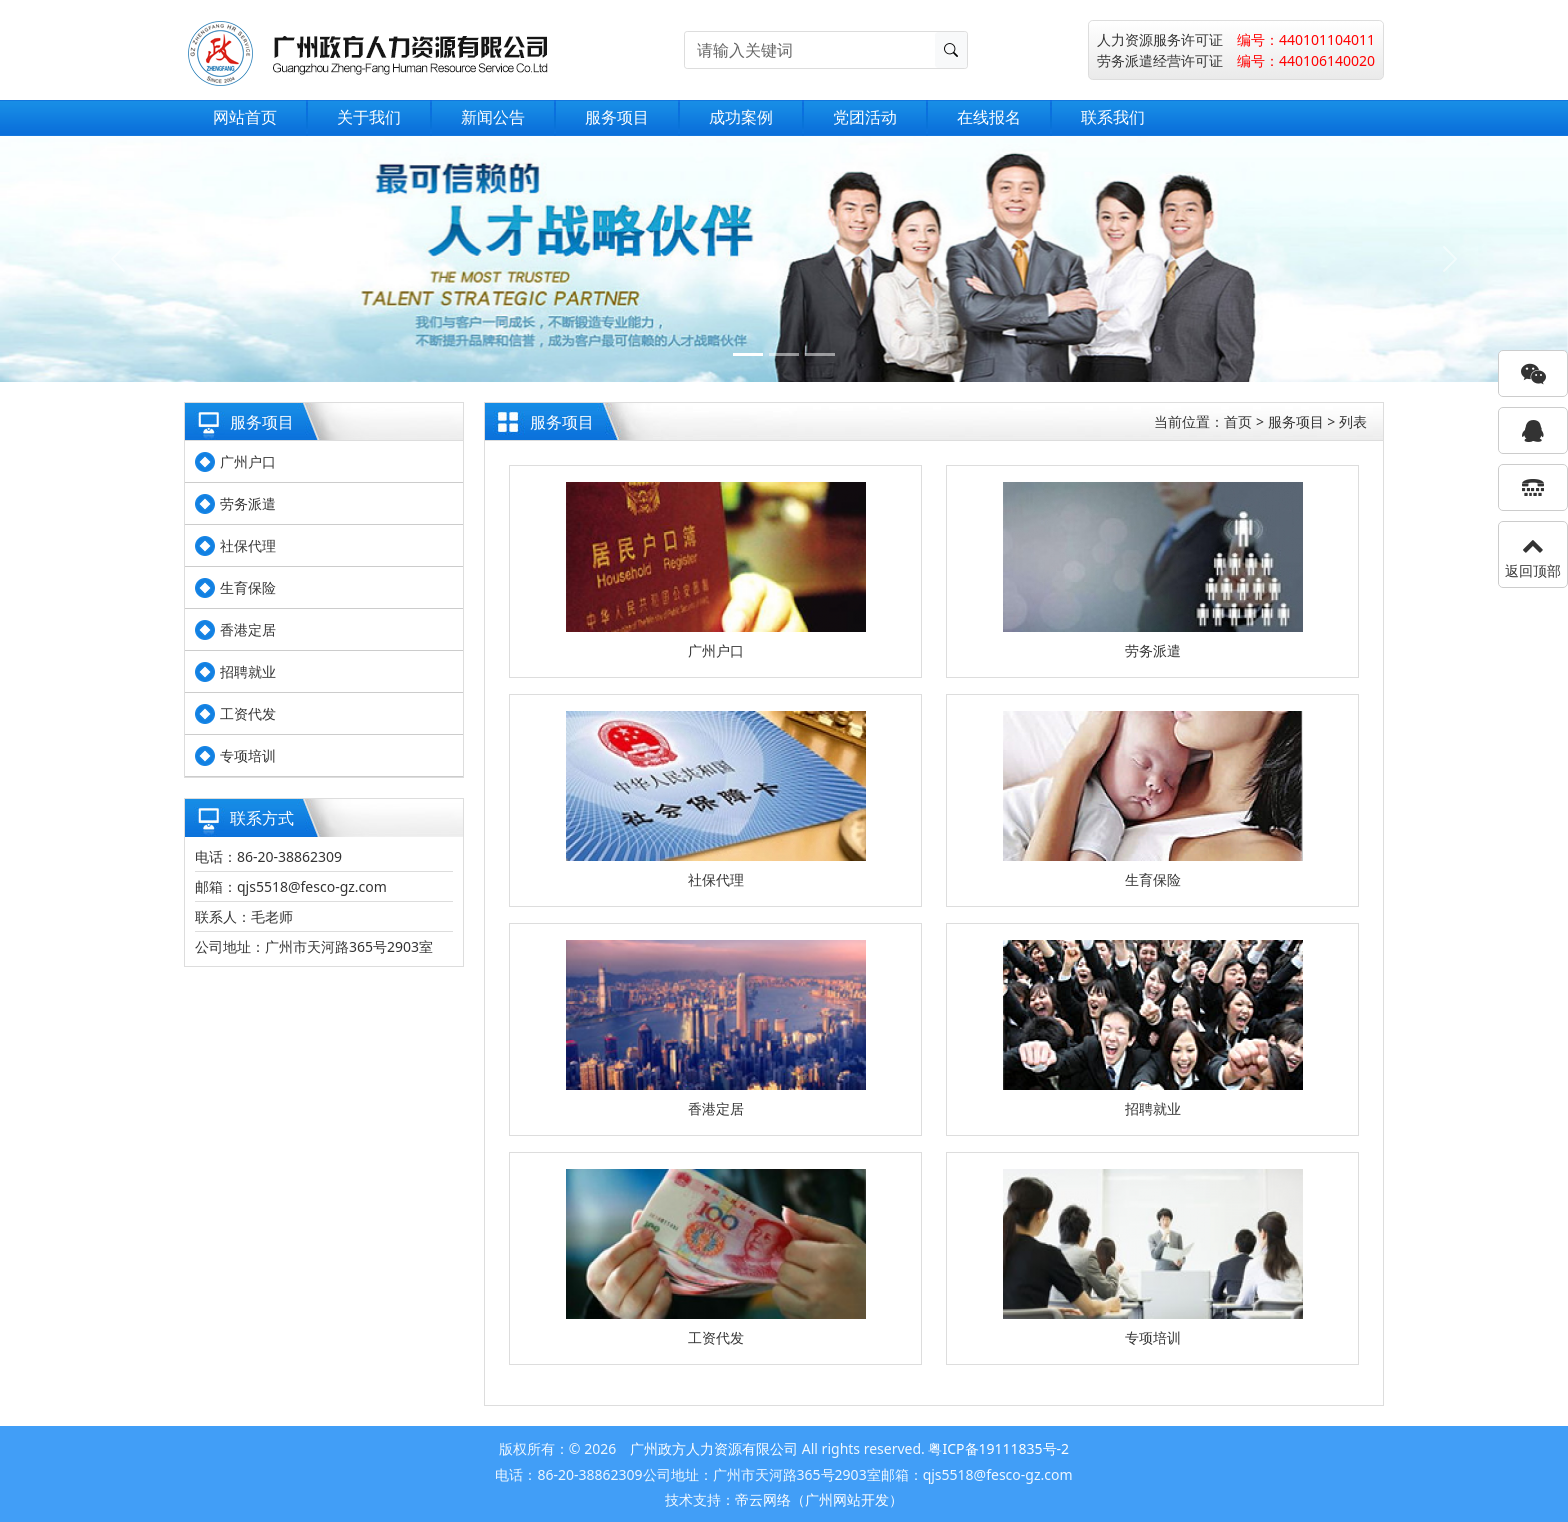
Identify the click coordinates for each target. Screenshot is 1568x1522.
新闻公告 (493, 117)
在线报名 (989, 117)
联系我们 (1113, 117)
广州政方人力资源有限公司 (714, 1448)
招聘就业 (248, 671)
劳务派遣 (248, 503)
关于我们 (369, 117)
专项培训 (248, 755)
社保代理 (248, 545)
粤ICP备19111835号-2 (998, 1448)
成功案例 (741, 117)
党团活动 (865, 117)
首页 (1238, 421)
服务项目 (617, 117)
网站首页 (245, 117)
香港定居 (248, 629)
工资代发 (248, 713)
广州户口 (248, 461)
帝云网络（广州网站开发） (819, 1499)
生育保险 (248, 587)
